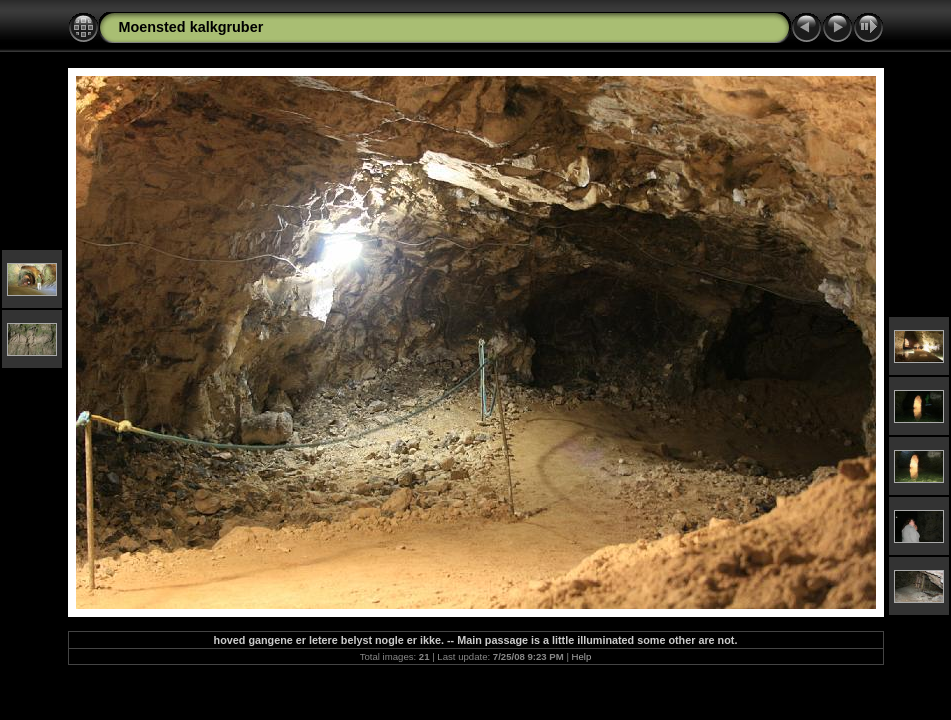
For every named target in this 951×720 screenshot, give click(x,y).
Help (582, 656)
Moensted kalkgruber (191, 27)
